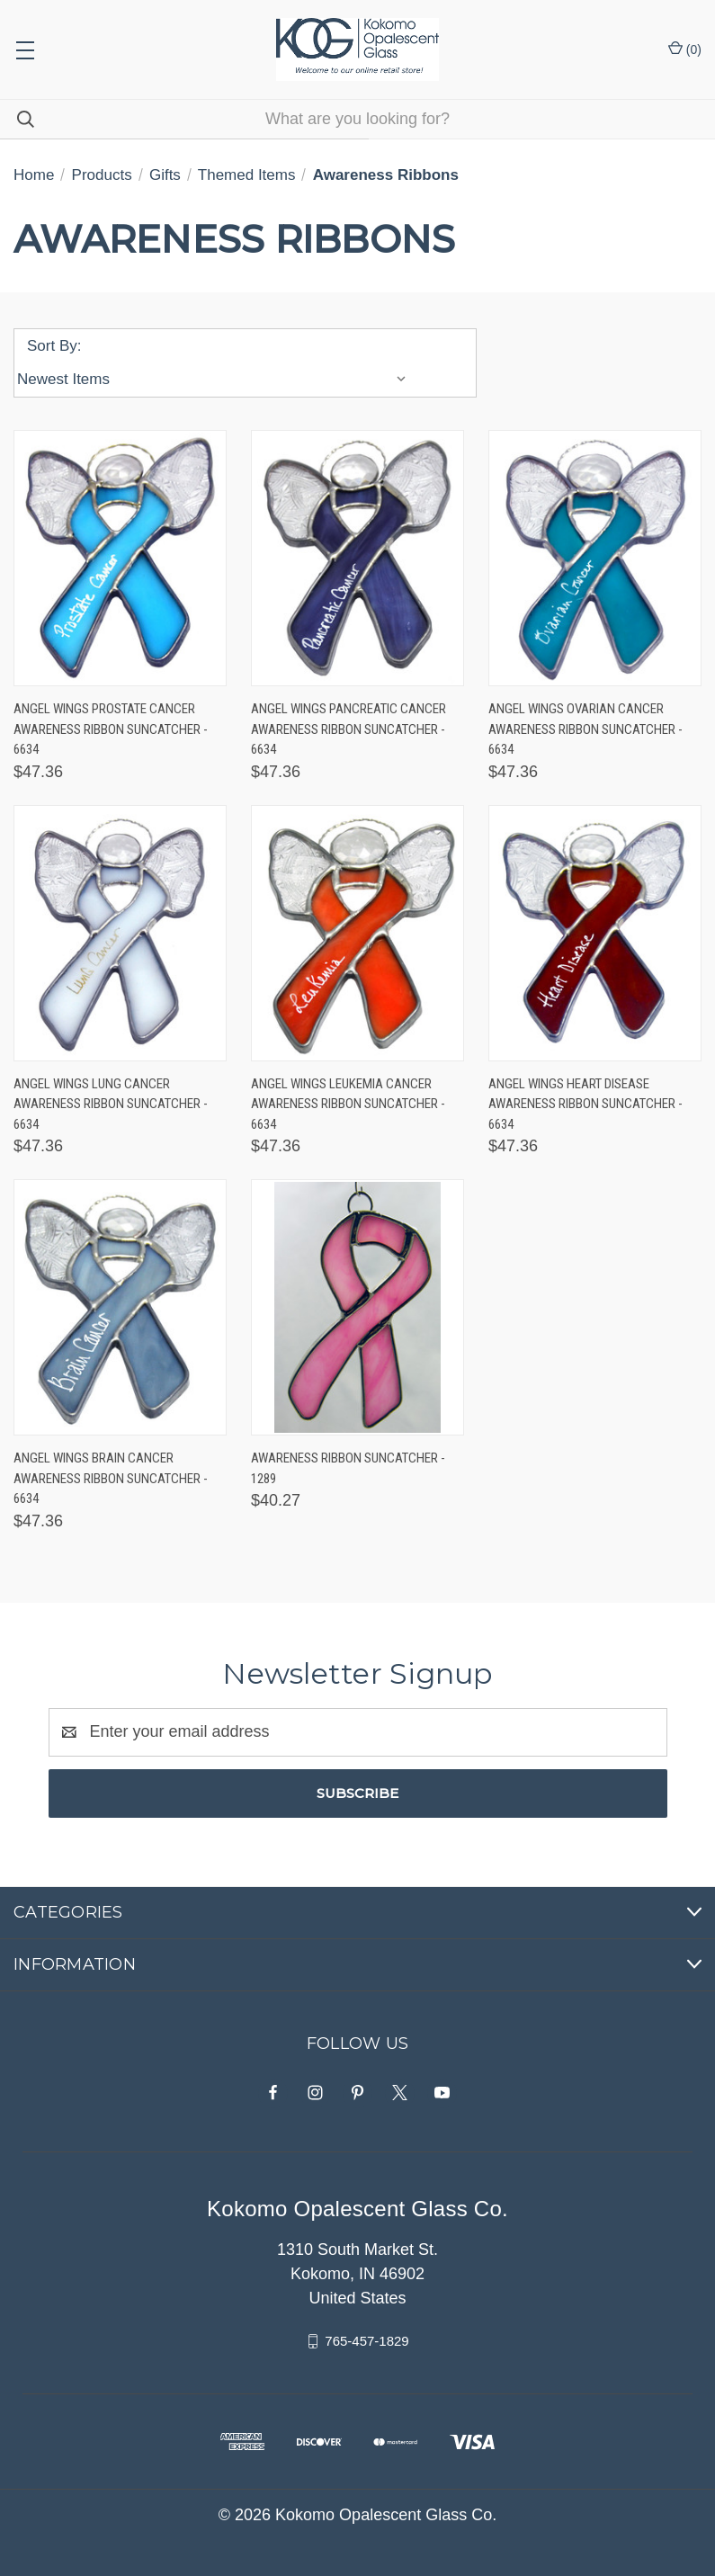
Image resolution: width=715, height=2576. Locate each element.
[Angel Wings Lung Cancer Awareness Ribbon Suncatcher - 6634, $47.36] (120, 933)
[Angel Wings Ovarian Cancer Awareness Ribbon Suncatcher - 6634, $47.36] (595, 558)
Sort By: (54, 345)
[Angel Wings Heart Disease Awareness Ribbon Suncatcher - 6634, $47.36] (595, 933)
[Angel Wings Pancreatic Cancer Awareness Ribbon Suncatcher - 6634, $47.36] (357, 558)
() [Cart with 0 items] (685, 48)
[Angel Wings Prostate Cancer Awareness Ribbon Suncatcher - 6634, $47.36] (120, 558)
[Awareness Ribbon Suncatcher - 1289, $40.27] (357, 1307)
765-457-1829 (366, 2340)
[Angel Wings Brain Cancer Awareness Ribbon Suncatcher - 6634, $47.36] (120, 1307)
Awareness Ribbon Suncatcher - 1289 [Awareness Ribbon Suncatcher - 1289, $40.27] (348, 1468)
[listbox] (215, 379)
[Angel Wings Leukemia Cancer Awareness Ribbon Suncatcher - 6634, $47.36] (357, 933)
